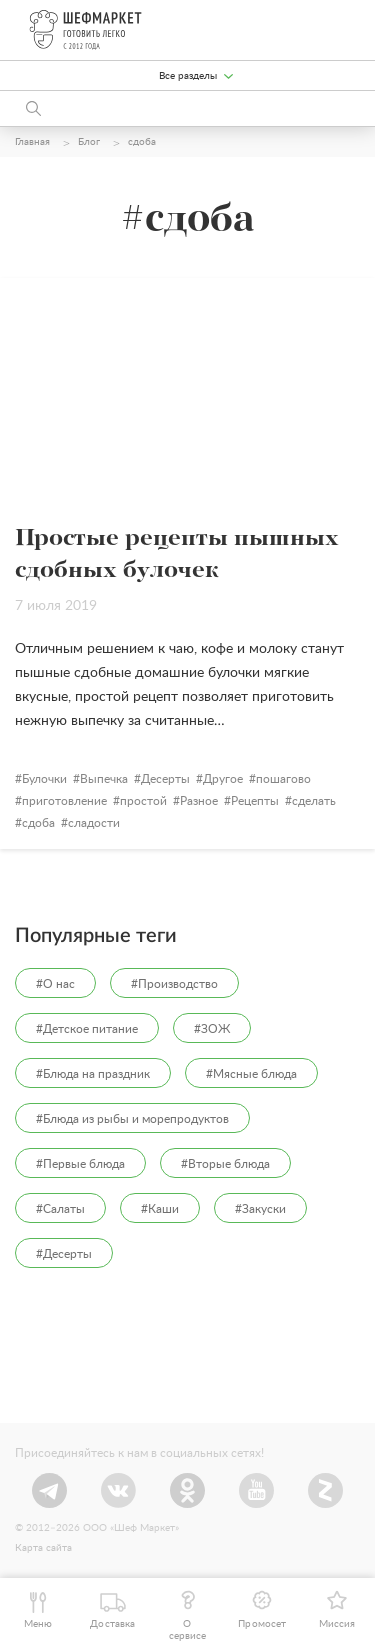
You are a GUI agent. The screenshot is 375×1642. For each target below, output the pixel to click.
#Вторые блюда (225, 1164)
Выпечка (104, 779)
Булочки (44, 779)
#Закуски (260, 1209)
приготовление (64, 801)
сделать (314, 801)
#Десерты (64, 1254)
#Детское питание (87, 1029)
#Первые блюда (80, 1164)
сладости (94, 823)
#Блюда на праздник (93, 1074)
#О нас (55, 984)
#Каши (160, 1209)
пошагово (283, 779)
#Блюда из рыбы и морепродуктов (132, 1119)
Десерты (165, 779)
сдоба (38, 823)
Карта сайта (43, 1548)
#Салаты (60, 1209)
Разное (199, 801)
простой (143, 801)
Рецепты (255, 801)
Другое (223, 779)
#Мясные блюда (251, 1074)
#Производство (174, 984)
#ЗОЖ (212, 1029)
